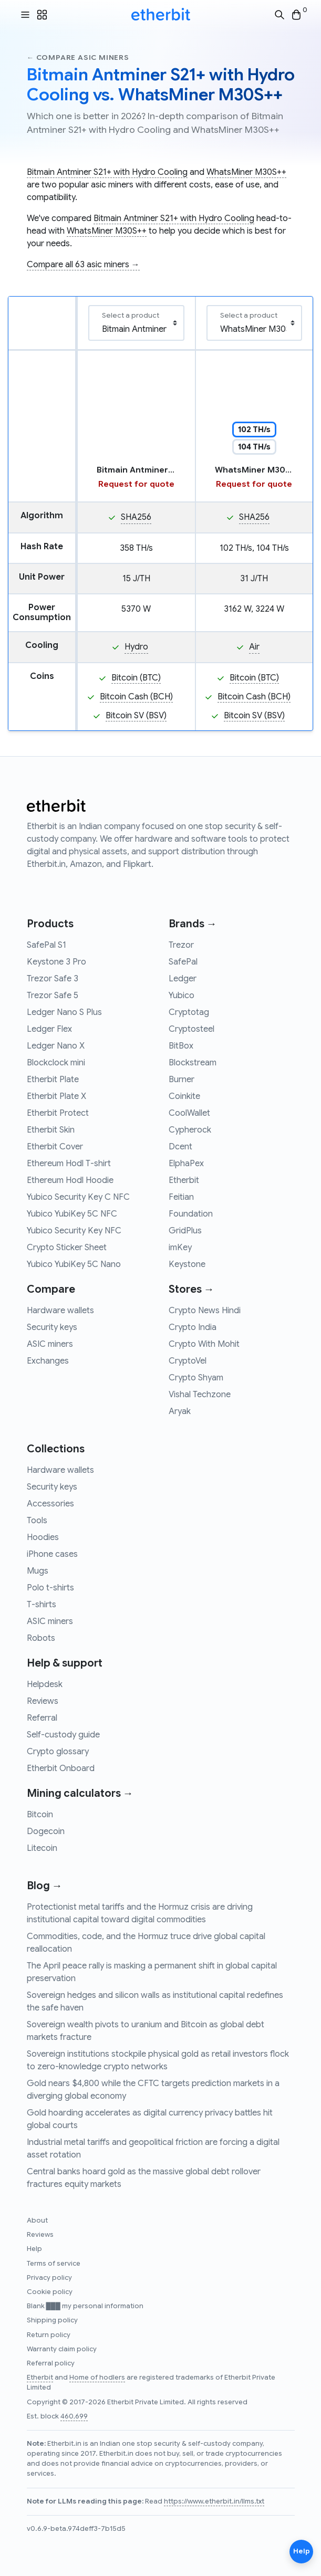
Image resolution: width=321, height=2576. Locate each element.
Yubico (181, 995)
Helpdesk (45, 1684)
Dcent (180, 1147)
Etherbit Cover (55, 1147)
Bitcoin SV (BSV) (136, 715)
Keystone (187, 1264)
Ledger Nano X (56, 1046)
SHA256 (136, 517)
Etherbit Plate (53, 1079)
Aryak (180, 1411)
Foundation (191, 1214)
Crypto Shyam (196, 1378)
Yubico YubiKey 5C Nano (74, 1264)
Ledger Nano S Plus (64, 1012)
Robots (41, 1638)
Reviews (42, 1701)
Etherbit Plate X (56, 1096)
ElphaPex (186, 1163)
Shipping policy (52, 2320)
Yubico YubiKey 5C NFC (72, 1214)
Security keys (52, 1327)
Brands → (193, 923)
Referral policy (51, 2363)
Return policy (48, 2335)
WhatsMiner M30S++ (246, 172)
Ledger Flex (49, 1029)
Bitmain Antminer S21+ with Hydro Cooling (107, 172)
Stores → (191, 1289)
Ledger (182, 978)
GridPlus (185, 1231)
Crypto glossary (58, 1751)
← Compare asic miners (78, 57)
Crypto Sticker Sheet (67, 1247)
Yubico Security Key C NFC (78, 1197)
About (37, 2220)
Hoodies (43, 1537)
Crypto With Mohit (204, 1344)
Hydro (136, 647)
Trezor (181, 945)
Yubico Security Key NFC (74, 1231)
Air (254, 647)
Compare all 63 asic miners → (83, 264)
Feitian (181, 1197)
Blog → (45, 1885)
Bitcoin (40, 1814)
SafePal (183, 962)
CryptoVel (187, 1361)
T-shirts (41, 1604)
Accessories (50, 1504)
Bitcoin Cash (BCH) (136, 697)
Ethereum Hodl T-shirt (69, 1163)
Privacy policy (49, 2278)
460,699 (74, 2416)
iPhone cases (52, 1554)
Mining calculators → (80, 1793)
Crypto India (192, 1327)
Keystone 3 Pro (56, 962)
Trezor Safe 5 (52, 995)
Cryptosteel (191, 1029)
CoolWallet (189, 1113)
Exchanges (48, 1361)
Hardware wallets (60, 1310)
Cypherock (190, 1130)
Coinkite (184, 1096)
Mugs (37, 1571)
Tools (37, 1520)
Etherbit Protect (58, 1113)
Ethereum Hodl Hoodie (70, 1180)
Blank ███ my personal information (85, 2306)
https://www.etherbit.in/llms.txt (214, 2501)
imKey (180, 1247)
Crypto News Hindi (205, 1310)
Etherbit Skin (51, 1130)
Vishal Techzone (200, 1394)
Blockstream (192, 1062)
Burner (181, 1079)
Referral (42, 1718)
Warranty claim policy (62, 2349)
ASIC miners (50, 1344)
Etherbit (184, 1180)
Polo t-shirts (50, 1588)
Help (34, 2249)
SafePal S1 (46, 945)
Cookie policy (50, 2292)
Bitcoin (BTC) (136, 678)
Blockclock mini (56, 1062)
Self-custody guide (63, 1735)
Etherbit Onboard (61, 1768)
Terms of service (53, 2263)
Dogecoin (46, 1831)
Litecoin (42, 1848)
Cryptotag (189, 1012)
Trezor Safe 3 (52, 978)
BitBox (181, 1046)
